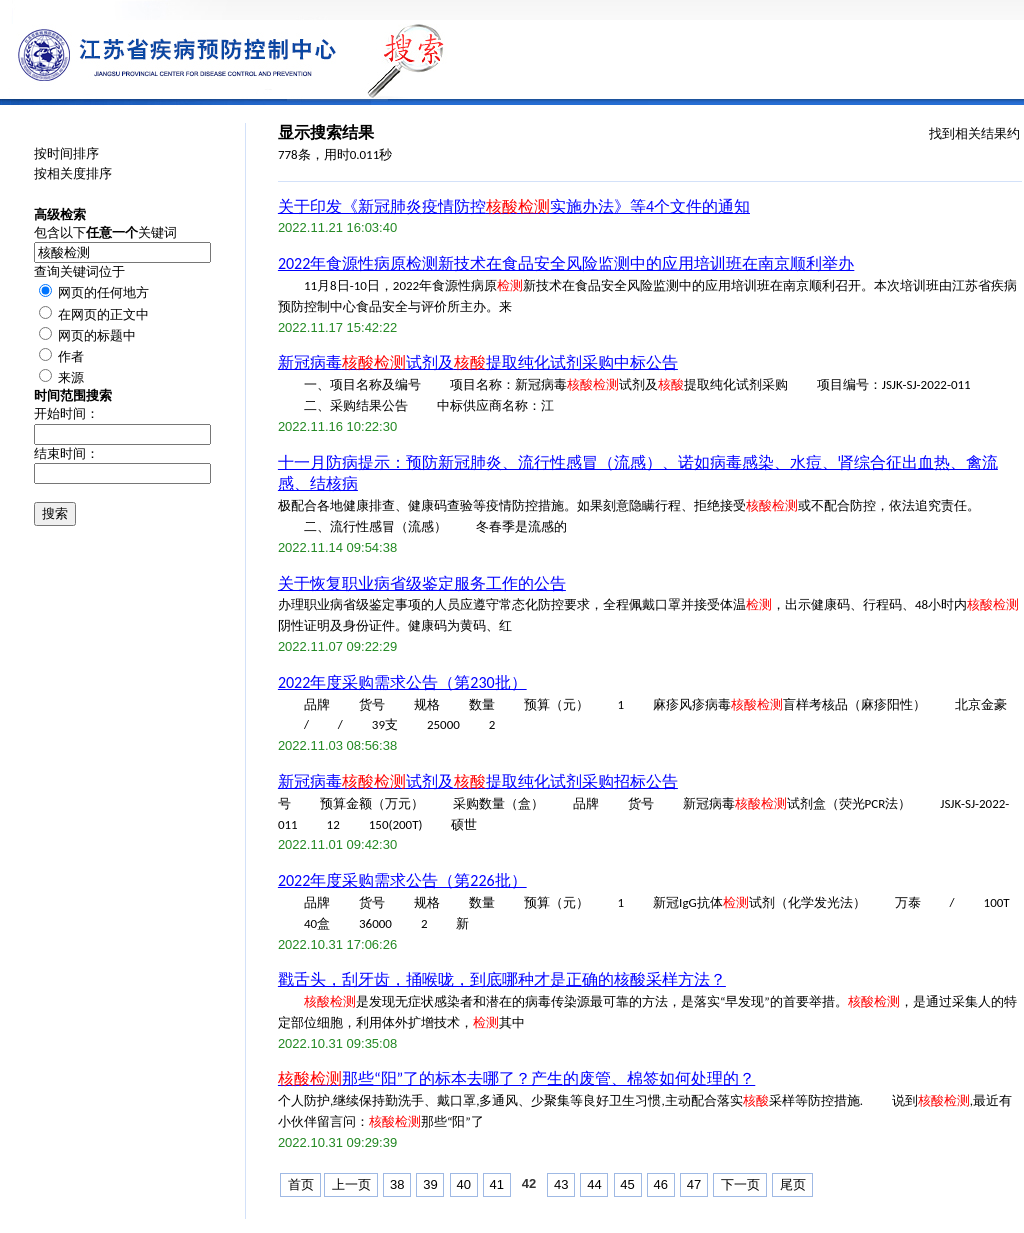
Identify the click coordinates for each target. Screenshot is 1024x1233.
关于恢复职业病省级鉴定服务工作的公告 (422, 583)
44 (594, 1184)
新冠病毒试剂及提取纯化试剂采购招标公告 (478, 781)
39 (430, 1184)
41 (497, 1184)
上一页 (351, 1184)
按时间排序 (66, 153)
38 (397, 1184)
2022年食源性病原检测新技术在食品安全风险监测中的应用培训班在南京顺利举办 (566, 263)
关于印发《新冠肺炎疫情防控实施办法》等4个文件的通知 (514, 206)
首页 (301, 1184)
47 (694, 1184)
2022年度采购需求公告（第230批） (402, 682)
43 (561, 1184)
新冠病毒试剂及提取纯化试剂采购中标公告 (478, 362)
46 (661, 1184)
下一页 (740, 1184)
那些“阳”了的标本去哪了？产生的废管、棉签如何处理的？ (516, 1078)
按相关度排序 (73, 173)
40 (463, 1184)
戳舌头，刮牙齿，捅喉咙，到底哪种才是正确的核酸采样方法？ (502, 979)
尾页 (793, 1184)
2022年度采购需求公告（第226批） (402, 880)
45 (627, 1184)
